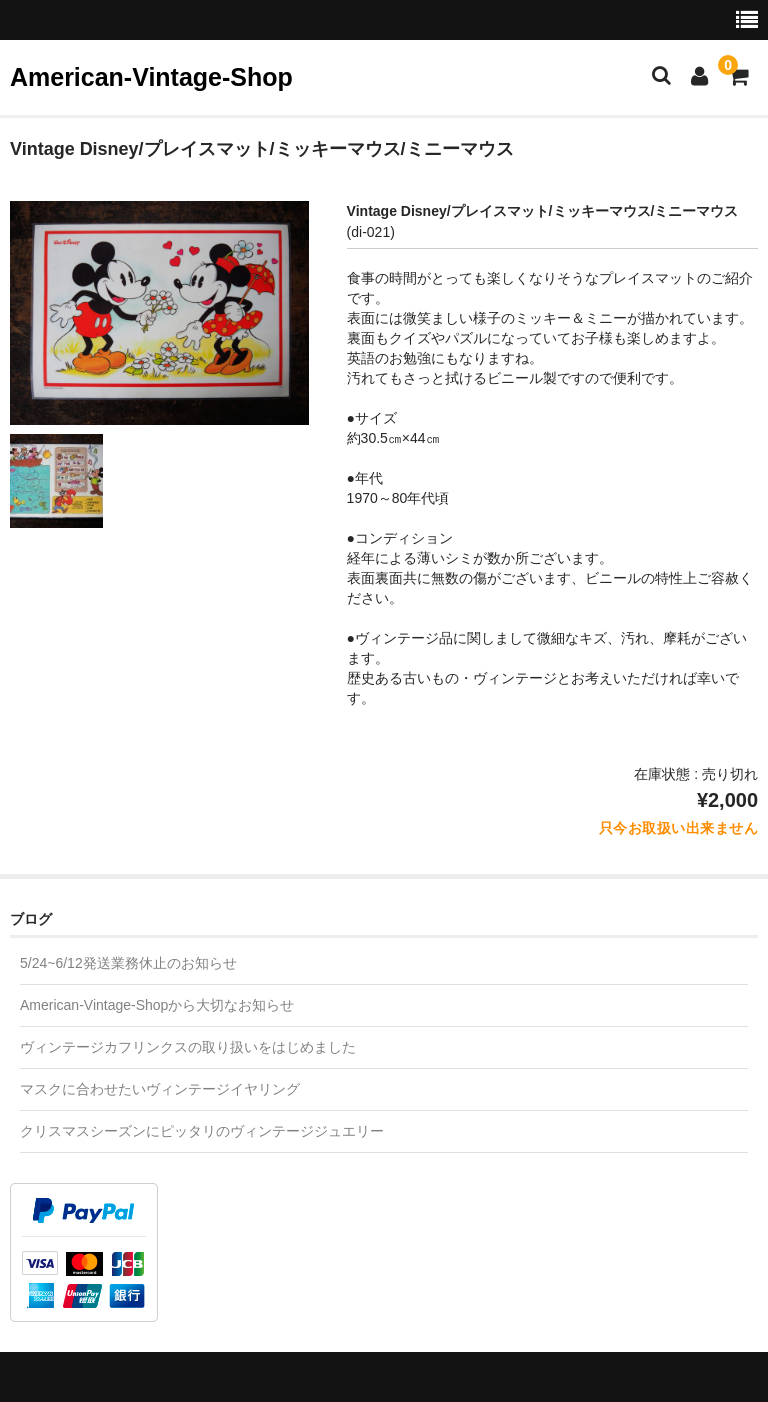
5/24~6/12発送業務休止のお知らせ (128, 963)
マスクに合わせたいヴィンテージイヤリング (160, 1089)
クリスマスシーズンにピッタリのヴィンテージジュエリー (202, 1131)
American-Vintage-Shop (151, 77)
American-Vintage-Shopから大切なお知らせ (157, 1005)
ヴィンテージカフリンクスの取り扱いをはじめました (188, 1047)
